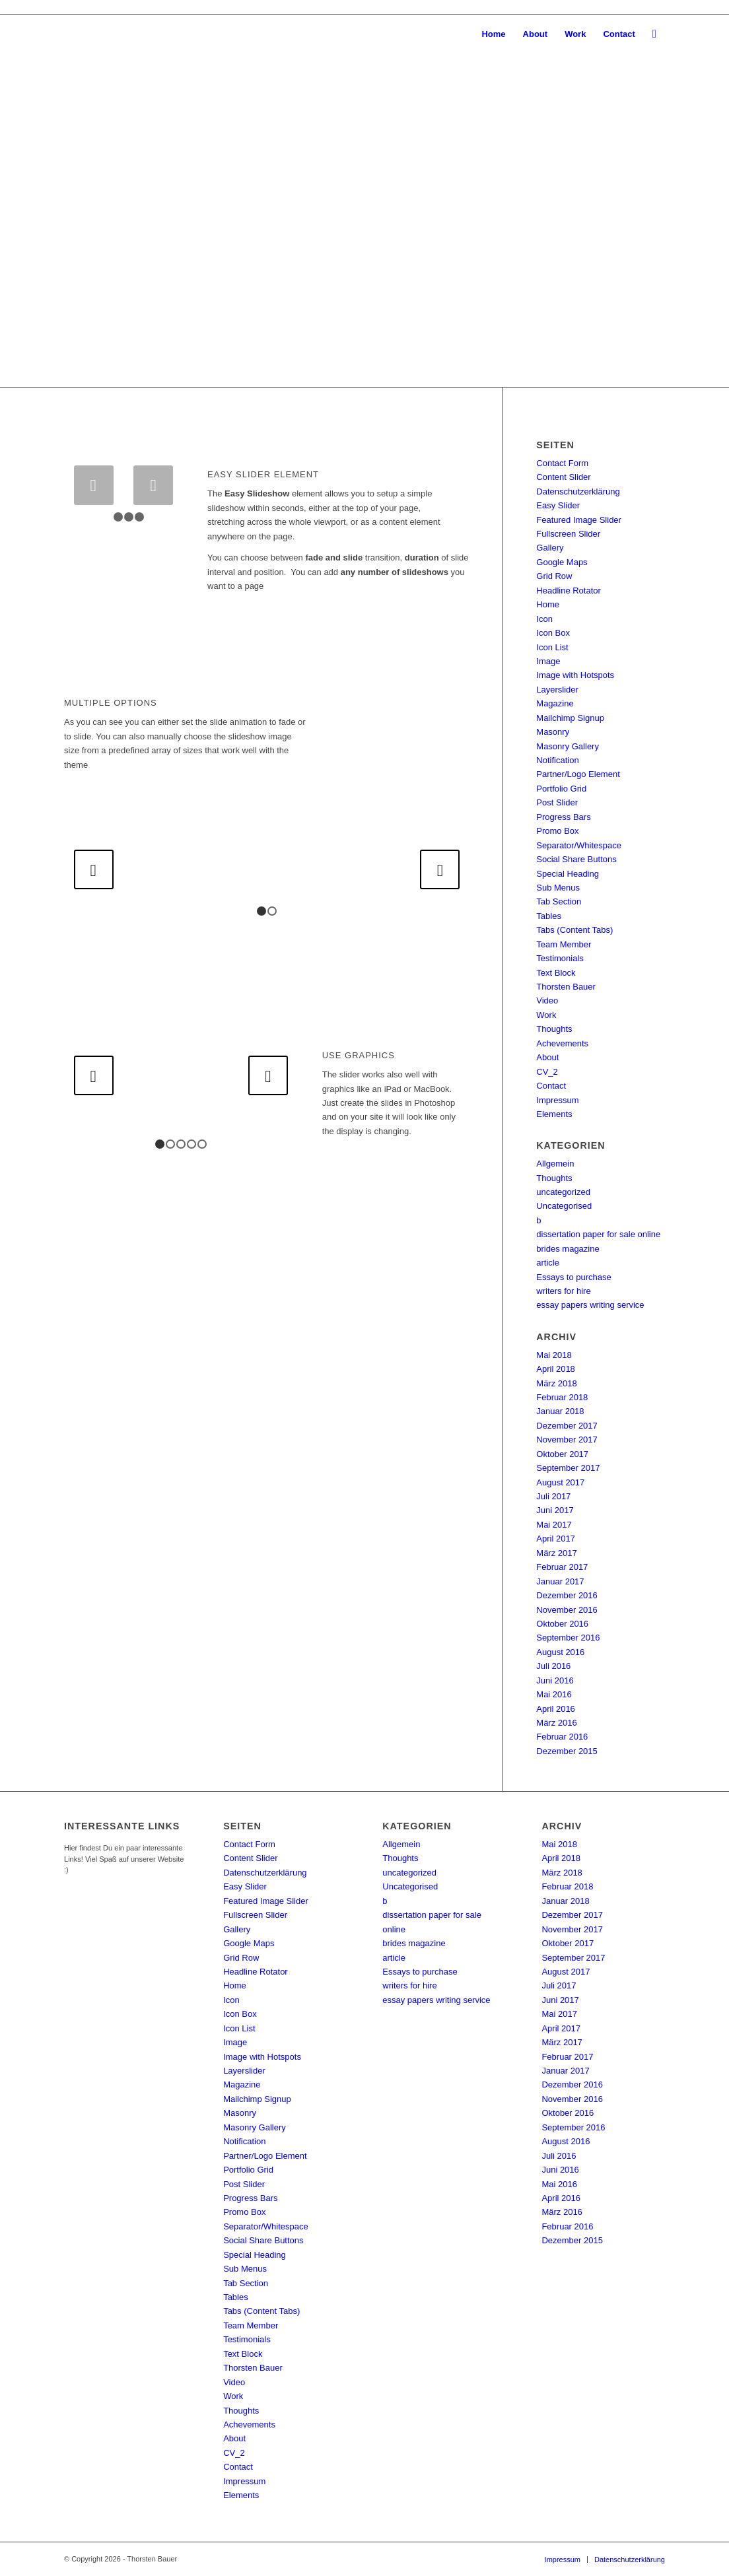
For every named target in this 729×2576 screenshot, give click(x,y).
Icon (544, 619)
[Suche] (654, 34)
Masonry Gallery (567, 746)
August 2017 (560, 1482)
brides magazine (567, 1249)
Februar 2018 (562, 1397)
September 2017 (568, 1468)
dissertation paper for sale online (598, 1234)
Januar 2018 (560, 1411)
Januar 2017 (560, 1581)
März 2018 (556, 1383)
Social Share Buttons (576, 859)
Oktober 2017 (562, 1454)
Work (546, 1015)
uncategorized (563, 1192)
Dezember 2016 (567, 1595)
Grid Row (554, 576)
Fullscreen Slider (568, 534)
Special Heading (567, 874)
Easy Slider (558, 505)
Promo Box (557, 831)
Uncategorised (564, 1206)
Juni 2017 (554, 1510)
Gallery (549, 548)
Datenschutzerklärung (577, 491)
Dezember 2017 (567, 1426)
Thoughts (554, 1029)
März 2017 (556, 1553)
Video (547, 1000)
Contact (551, 1086)
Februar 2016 (562, 1737)
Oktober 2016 (562, 1624)
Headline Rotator (568, 590)
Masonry (552, 732)
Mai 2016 (553, 1694)
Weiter (699, 200)
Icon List (552, 647)
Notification (557, 760)
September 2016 (568, 1638)
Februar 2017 (562, 1567)
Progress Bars (563, 817)
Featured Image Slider (578, 520)
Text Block (555, 973)
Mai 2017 (553, 1525)
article (547, 1263)
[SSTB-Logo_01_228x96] (93, 34)
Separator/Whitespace (578, 845)
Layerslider (557, 690)
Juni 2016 (554, 1680)
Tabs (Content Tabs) (574, 930)
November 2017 (567, 1439)
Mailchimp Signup (570, 718)
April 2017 (555, 1538)
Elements (554, 1114)
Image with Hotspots (575, 675)
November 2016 (567, 1610)
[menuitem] (493, 34)
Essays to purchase (573, 1277)
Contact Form (562, 463)
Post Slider (557, 802)
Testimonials (560, 958)
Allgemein (555, 1164)
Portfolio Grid (561, 789)
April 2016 (555, 1709)
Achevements (562, 1043)
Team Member (563, 944)
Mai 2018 (553, 1355)
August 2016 (560, 1652)
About (547, 1057)
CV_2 (547, 1072)
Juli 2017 (553, 1496)
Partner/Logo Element (577, 774)
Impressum (557, 1100)
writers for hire (563, 1291)
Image (548, 661)
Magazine (554, 703)
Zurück (30, 200)
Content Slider (563, 477)
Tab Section (558, 901)
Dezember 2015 (567, 1751)
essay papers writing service (590, 1305)
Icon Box (553, 633)
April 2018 (555, 1369)
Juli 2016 (553, 1666)
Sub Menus (558, 888)
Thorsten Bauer (566, 987)
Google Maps (561, 562)
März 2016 (556, 1723)
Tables (548, 916)
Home (547, 604)
